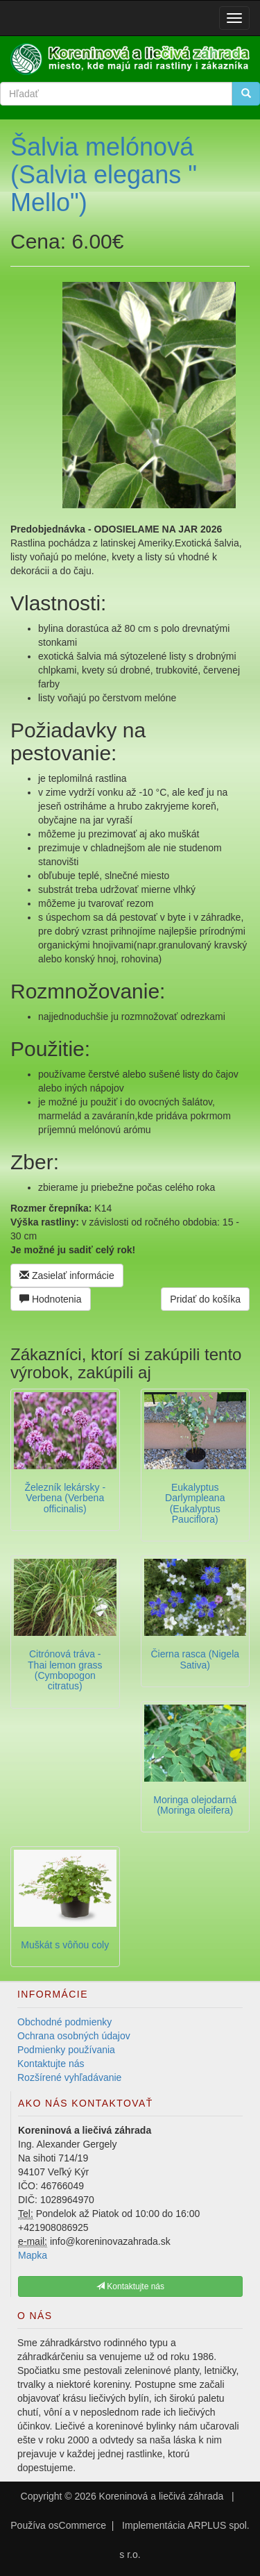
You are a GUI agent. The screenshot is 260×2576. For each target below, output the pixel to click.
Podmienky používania (66, 2049)
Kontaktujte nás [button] (130, 2286)
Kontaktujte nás (51, 2063)
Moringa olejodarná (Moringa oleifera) (194, 1805)
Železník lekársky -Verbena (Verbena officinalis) (64, 1498)
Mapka (32, 2255)
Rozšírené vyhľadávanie (69, 2077)
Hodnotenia (50, 1299)
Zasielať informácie (66, 1275)
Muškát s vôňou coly (65, 1944)
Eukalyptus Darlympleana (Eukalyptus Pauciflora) (195, 1503)
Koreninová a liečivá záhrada (161, 2496)
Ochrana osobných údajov (73, 2035)
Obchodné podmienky (64, 2021)
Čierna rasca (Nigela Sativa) (194, 1659)
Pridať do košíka (205, 1299)
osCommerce (77, 2525)
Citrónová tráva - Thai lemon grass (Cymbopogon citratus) (65, 1669)
